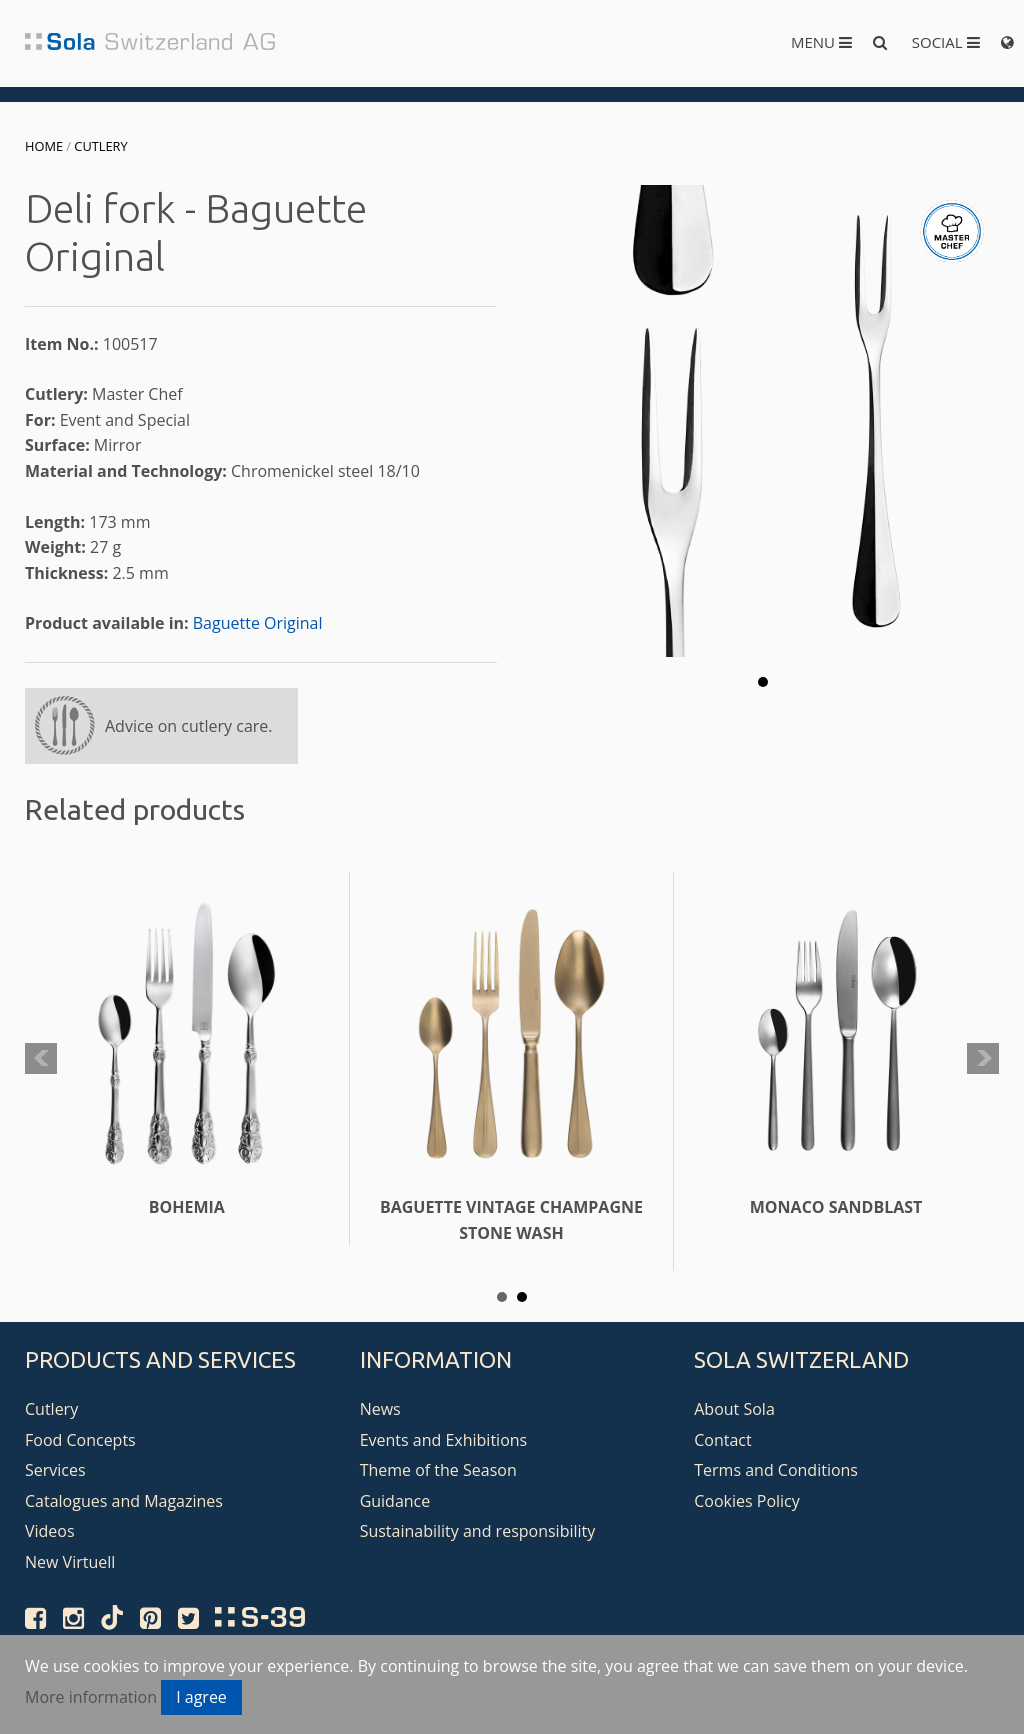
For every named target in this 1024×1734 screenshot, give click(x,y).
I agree (201, 1697)
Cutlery (100, 146)
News (380, 1409)
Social (946, 42)
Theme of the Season (438, 1470)
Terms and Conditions (776, 1470)
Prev (41, 1059)
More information (91, 1697)
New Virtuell (70, 1562)
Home (44, 146)
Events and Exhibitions (444, 1440)
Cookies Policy (747, 1501)
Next (983, 1059)
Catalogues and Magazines (124, 1501)
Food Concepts (80, 1440)
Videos (50, 1531)
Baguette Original (258, 623)
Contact (722, 1440)
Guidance (395, 1501)
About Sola (734, 1409)
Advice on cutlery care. (189, 726)
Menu (821, 42)
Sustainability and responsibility (478, 1531)
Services (55, 1470)
